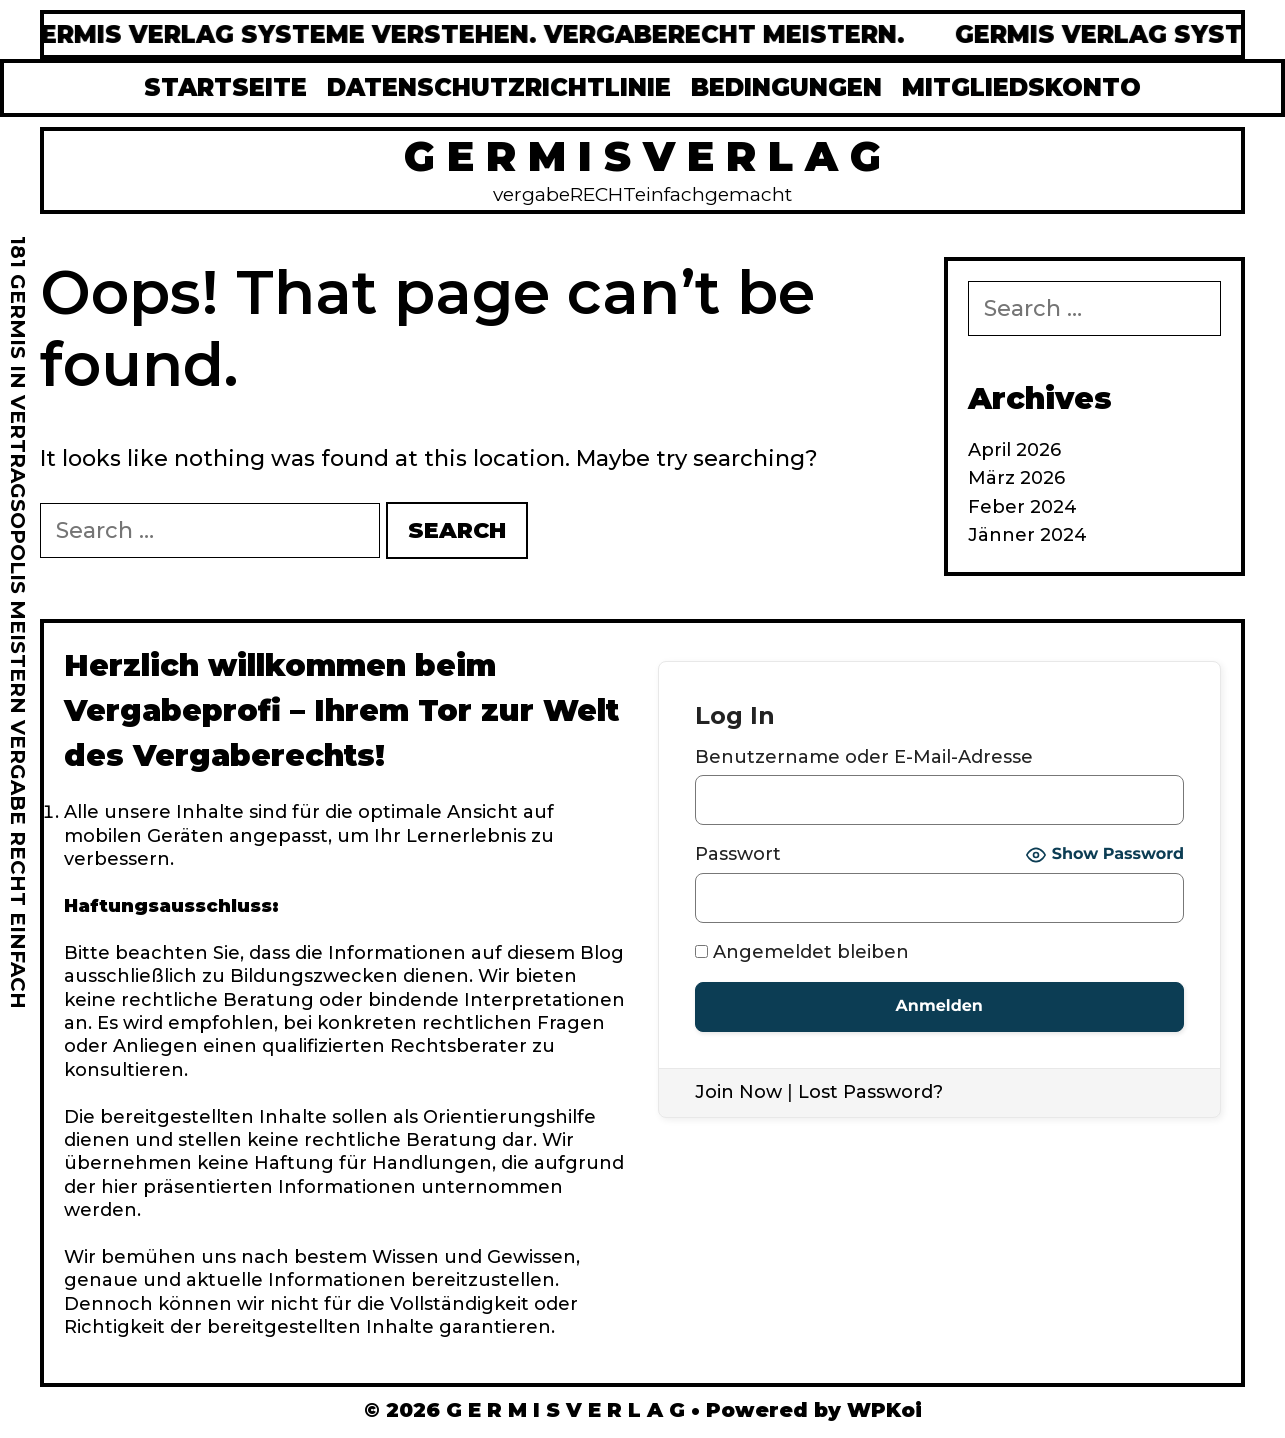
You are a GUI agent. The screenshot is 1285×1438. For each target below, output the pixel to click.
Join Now (738, 1092)
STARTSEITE (225, 87)
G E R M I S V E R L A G (642, 156)
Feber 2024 (1022, 507)
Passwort (738, 854)
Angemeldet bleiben (802, 952)
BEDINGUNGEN (786, 87)
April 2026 (1014, 450)
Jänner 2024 (1027, 535)
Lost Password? (870, 1092)
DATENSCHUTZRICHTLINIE (499, 87)
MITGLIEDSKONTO (1021, 87)
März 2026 (1016, 478)
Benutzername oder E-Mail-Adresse (864, 757)
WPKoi (884, 1410)
